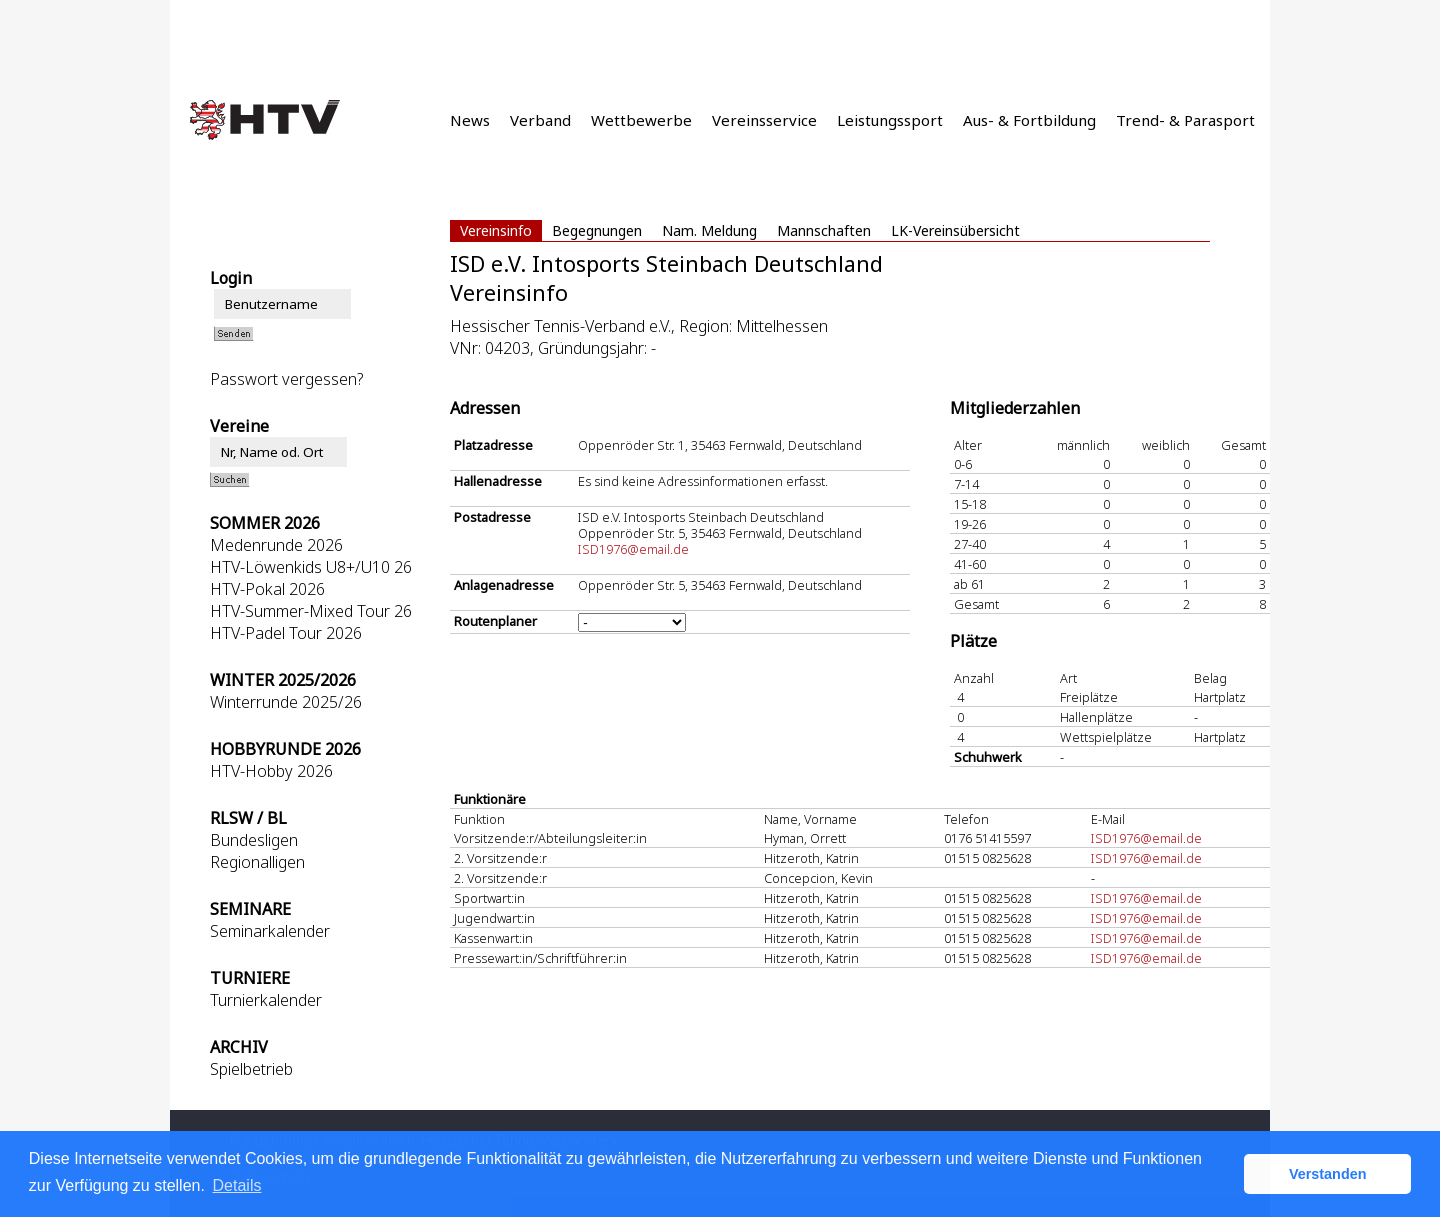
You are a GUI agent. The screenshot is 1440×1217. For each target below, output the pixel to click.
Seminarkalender (270, 931)
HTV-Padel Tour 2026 (286, 633)
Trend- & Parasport (1185, 120)
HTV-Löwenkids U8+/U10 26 (311, 567)
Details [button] (237, 1185)
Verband (540, 120)
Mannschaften (824, 230)
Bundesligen (254, 840)
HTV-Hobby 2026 (271, 771)
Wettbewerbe (641, 120)
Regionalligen (257, 862)
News (470, 120)
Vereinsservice (764, 120)
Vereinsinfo (496, 230)
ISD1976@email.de (633, 549)
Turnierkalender (266, 1000)
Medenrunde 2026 (276, 545)
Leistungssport (890, 120)
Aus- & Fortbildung (1029, 120)
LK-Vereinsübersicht (955, 230)
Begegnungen (597, 230)
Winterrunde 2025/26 (286, 702)
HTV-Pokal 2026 (267, 589)
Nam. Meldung (709, 230)
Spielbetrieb (251, 1069)
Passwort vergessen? (286, 379)
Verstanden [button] (1328, 1174)
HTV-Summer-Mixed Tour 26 (311, 611)
